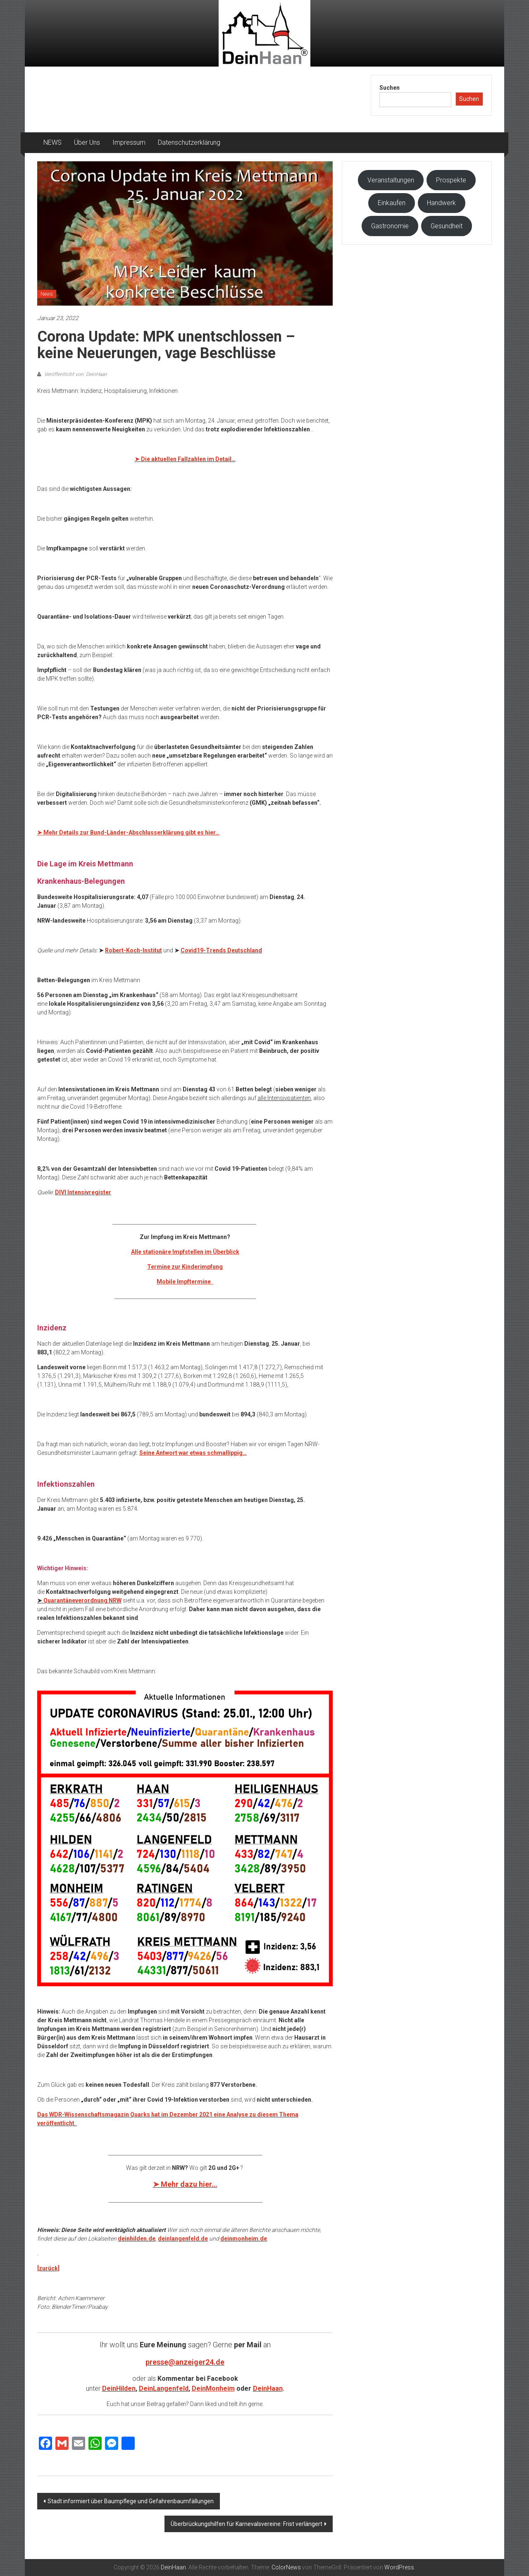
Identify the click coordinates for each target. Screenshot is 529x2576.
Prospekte (451, 180)
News (47, 294)
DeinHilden (119, 2388)
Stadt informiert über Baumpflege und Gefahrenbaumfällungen (131, 2501)
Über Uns (87, 142)
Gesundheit (446, 226)
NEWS (52, 142)
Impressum (128, 142)
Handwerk (441, 203)
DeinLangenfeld (163, 2388)
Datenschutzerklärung (189, 142)
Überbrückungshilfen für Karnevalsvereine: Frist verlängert (246, 2524)
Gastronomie (390, 226)
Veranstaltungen (390, 180)
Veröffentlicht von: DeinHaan (75, 374)
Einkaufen (391, 203)
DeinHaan (268, 2388)
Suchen (389, 87)
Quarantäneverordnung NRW (82, 1600)
